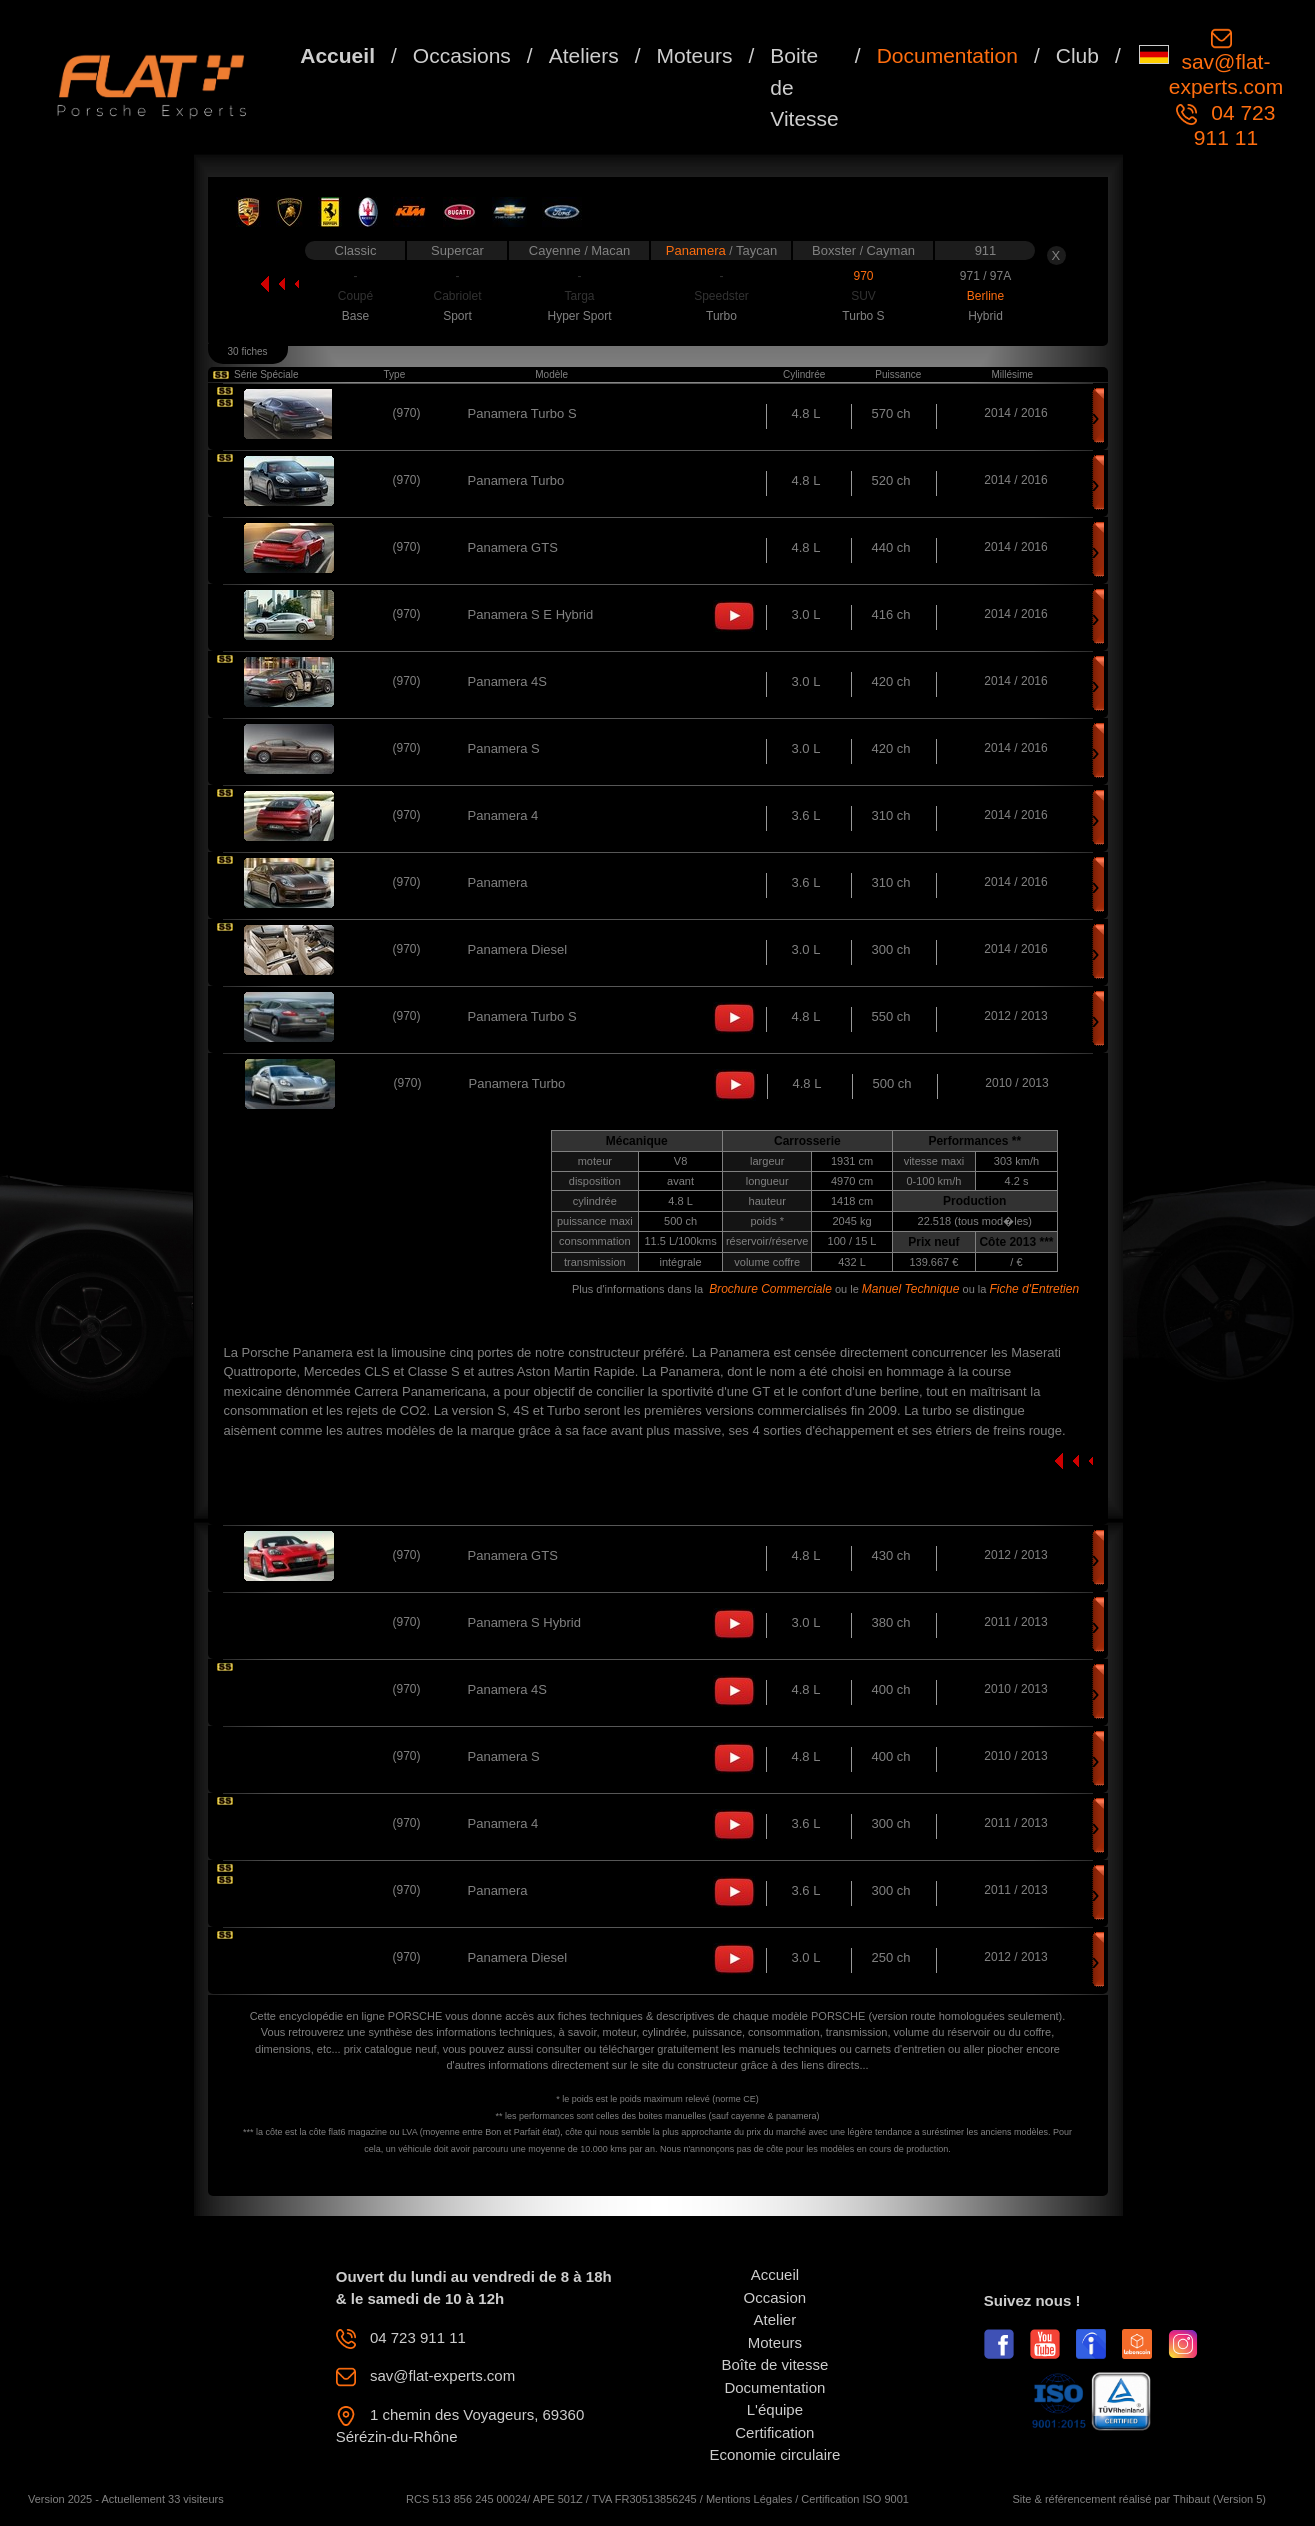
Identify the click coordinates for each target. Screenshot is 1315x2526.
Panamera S (504, 748)
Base (355, 316)
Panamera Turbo (516, 480)
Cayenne (557, 250)
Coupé (355, 296)
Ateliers (584, 55)
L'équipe (775, 2409)
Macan (610, 250)
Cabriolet (457, 296)
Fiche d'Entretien (1034, 1289)
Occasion (775, 2297)
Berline (985, 296)
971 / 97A (985, 276)
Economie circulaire (774, 2454)
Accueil (337, 55)
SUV (863, 296)
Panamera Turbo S (522, 413)
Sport (457, 316)
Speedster (721, 296)
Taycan (756, 250)
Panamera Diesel (518, 949)
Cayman (890, 250)
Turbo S (863, 316)
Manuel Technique (911, 1289)
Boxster (836, 250)
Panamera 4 (503, 815)
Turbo (721, 316)
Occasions (462, 55)
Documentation (947, 55)
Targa (579, 296)
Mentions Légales (749, 2499)
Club (1077, 55)
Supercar (457, 250)
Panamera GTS (513, 547)
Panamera (698, 250)
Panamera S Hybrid (524, 1622)
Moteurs (695, 55)
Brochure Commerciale (770, 1289)
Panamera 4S (508, 681)
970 (863, 276)
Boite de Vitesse (804, 87)
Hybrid (985, 316)
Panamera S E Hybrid (531, 614)
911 (986, 250)
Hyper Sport (579, 316)
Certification (774, 2432)
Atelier (775, 2319)
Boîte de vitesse (775, 2364)
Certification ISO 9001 (855, 2499)
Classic (356, 250)
